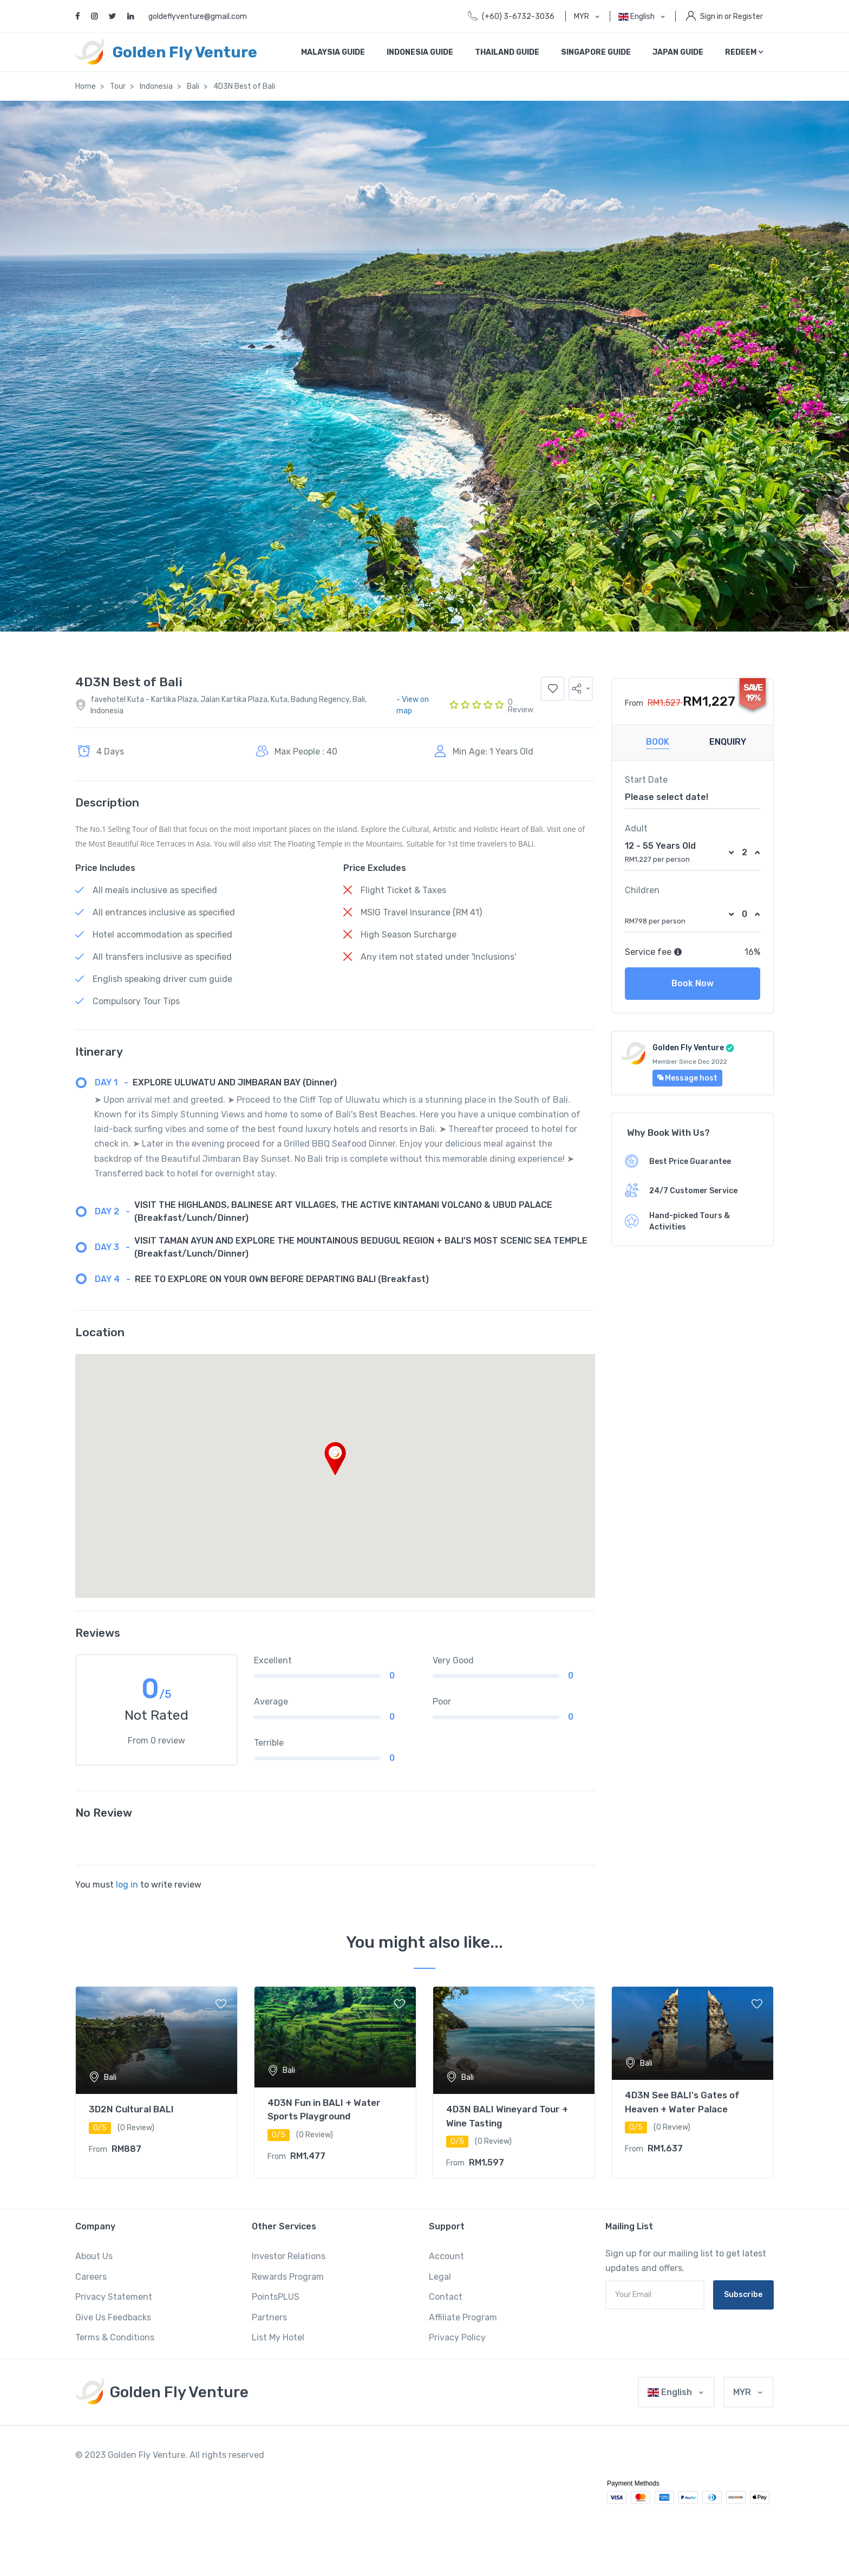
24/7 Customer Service (693, 1190)
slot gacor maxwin (458, 2455)
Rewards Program (288, 2277)
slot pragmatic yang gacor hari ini (165, 2501)
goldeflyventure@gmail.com (197, 16)
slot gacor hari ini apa (161, 2517)
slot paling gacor (707, 2471)
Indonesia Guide (420, 52)
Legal (440, 2277)
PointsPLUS (275, 2297)
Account (446, 2256)
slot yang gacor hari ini (427, 2486)
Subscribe (743, 2294)
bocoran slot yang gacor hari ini (582, 2532)
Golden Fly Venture (688, 1047)
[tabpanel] (156, 2082)
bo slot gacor (474, 2471)
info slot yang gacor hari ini (327, 2501)
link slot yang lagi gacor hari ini (429, 2517)
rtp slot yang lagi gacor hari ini (591, 2486)
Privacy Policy (457, 2337)
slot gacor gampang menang (568, 2455)
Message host (687, 1078)
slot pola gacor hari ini (310, 2486)
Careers (91, 2277)
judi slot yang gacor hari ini (603, 2517)
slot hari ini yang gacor (251, 2501)
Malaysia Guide (333, 52)
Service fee (653, 952)
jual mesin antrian (208, 2547)
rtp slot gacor (225, 2471)
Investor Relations (288, 2256)
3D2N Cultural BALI (131, 2109)
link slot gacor (116, 2471)
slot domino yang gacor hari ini (488, 2532)
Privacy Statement (113, 2297)
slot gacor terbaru (638, 2455)
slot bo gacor (113, 2486)
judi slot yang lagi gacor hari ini (131, 2547)
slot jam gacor (156, 2486)
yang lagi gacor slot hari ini (306, 2532)
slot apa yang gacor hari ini (500, 2501)
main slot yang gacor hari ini (519, 2517)
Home (85, 86)
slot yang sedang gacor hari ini (414, 2501)
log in (127, 1884)
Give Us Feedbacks (113, 2317)
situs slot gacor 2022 (171, 2471)
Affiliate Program (463, 2317)
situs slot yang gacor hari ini (237, 2517)
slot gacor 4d (506, 2455)
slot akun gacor (251, 2486)
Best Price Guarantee (690, 1161)
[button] (581, 688)
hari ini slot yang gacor (665, 2532)
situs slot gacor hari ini (530, 2471)
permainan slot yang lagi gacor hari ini (207, 2532)
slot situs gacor (203, 2486)
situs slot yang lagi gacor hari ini (590, 2501)
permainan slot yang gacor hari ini (330, 2517)
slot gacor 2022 (344, 2455)
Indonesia (156, 86)
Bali (193, 86)
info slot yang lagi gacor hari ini (395, 2532)
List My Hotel (278, 2337)
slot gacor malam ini (399, 2455)
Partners (269, 2317)
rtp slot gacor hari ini (599, 2471)
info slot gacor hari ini (281, 2471)
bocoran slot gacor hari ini (413, 2471)
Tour (118, 86)
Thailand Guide (507, 52)
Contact (445, 2297)
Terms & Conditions (114, 2337)
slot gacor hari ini (293, 2455)
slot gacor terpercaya (701, 2455)
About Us (94, 2256)
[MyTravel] (162, 2392)
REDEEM (744, 52)
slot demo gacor (657, 2471)
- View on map (412, 705)
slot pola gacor (369, 2486)
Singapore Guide (596, 52)
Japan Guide (677, 52)
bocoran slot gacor (344, 2471)
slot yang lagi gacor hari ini (503, 2486)
